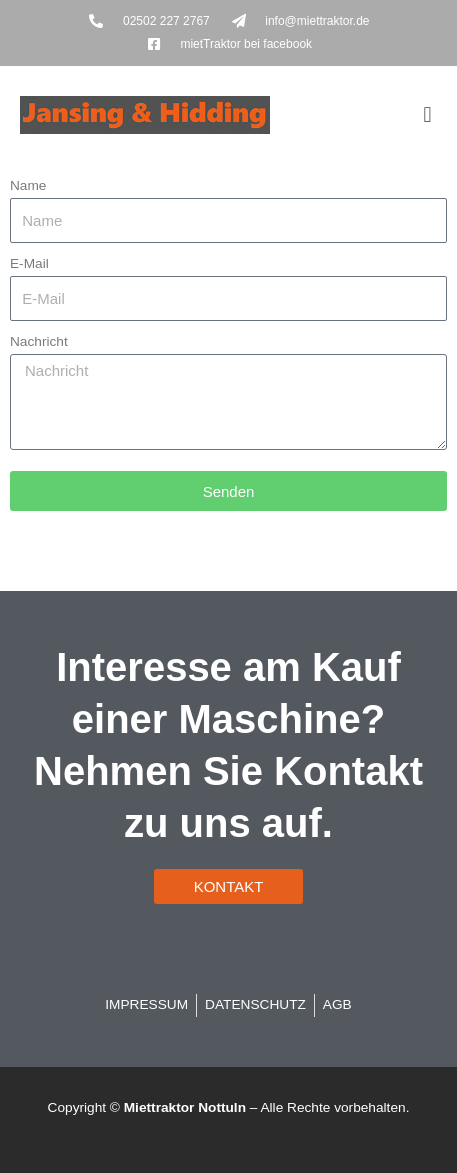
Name (28, 185)
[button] (427, 114)
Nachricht (39, 341)
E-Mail (29, 263)
